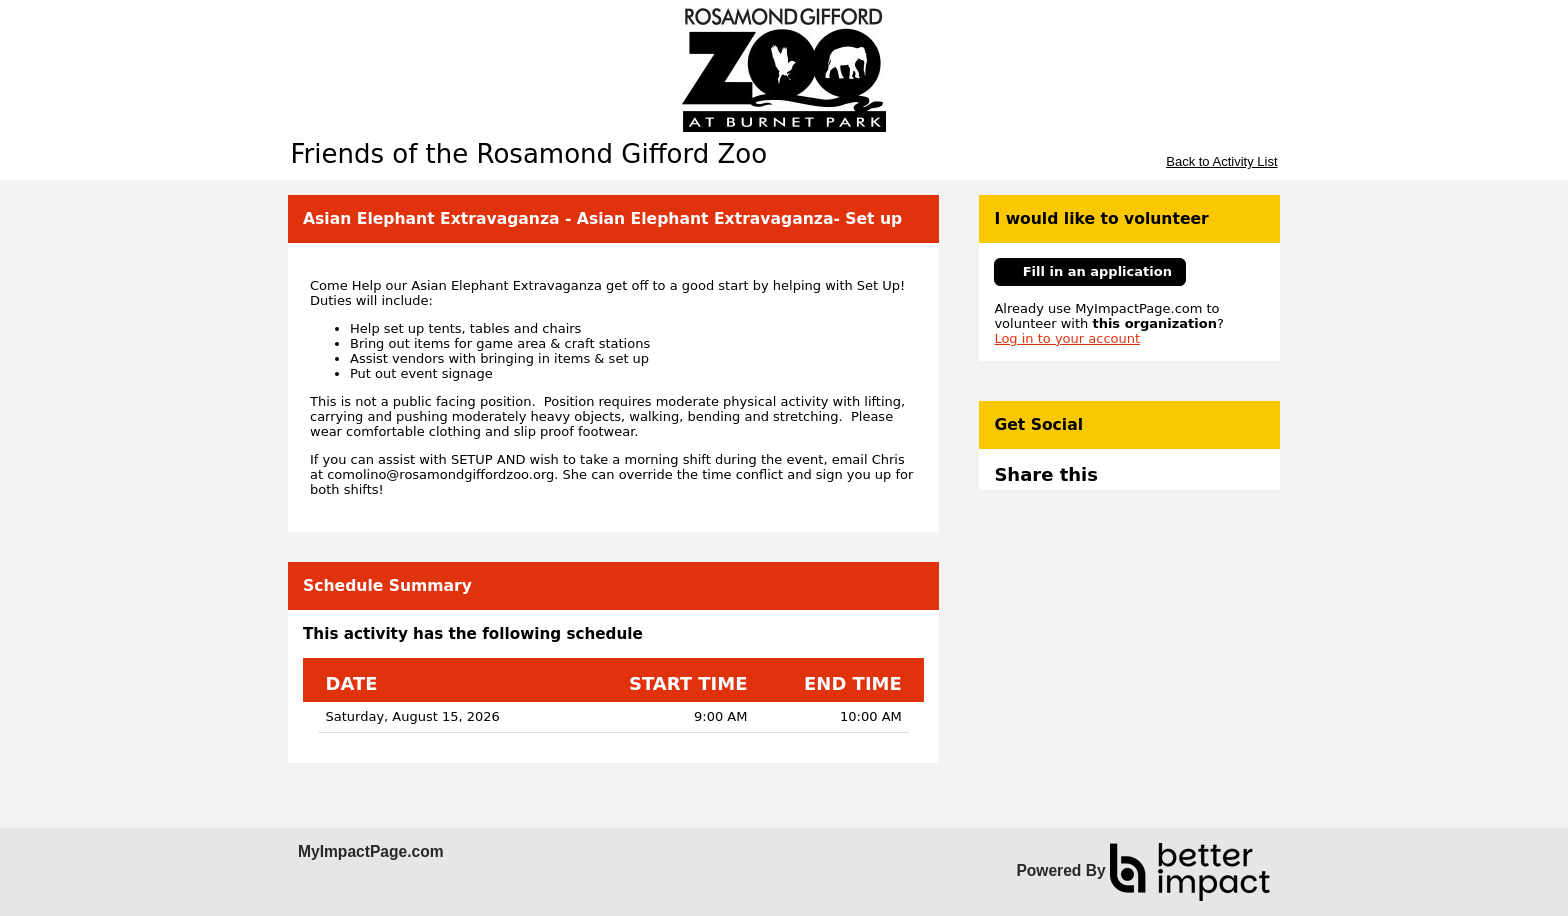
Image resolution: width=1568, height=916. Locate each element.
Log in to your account (1067, 338)
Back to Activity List (1221, 161)
